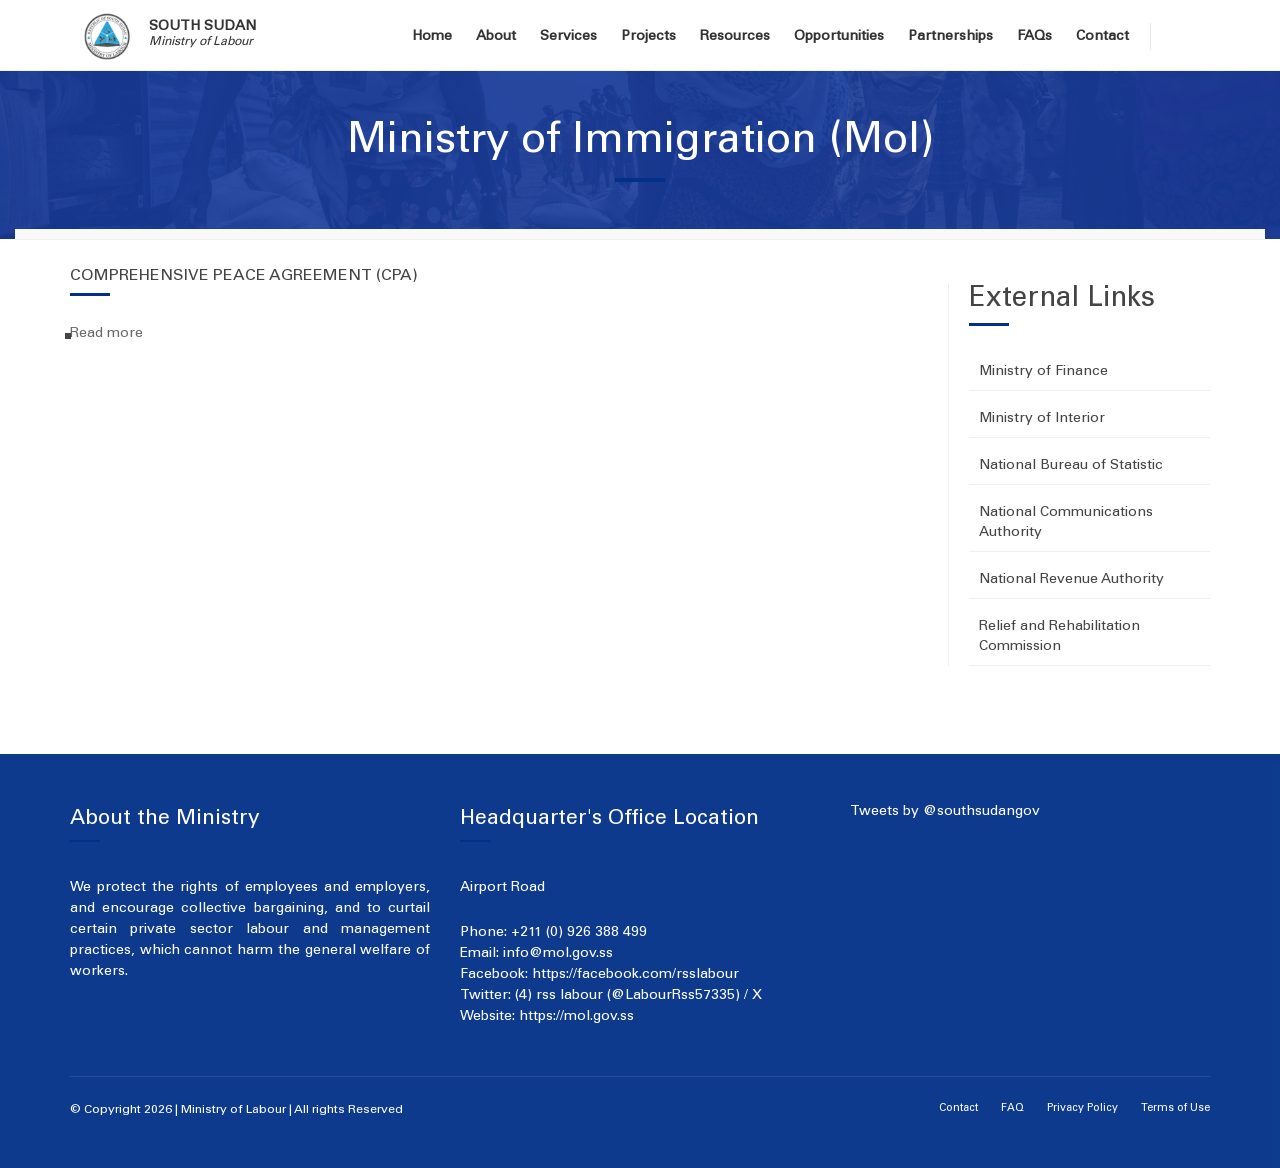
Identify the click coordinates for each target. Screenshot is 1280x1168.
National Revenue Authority (1071, 580)
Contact (1102, 37)
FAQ (1012, 1108)
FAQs (1034, 37)
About (496, 37)
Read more (106, 334)
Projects (648, 37)
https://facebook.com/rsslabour (635, 975)
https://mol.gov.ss (576, 1017)
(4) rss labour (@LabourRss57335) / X (638, 996)
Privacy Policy (1082, 1108)
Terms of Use (1175, 1108)
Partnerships (950, 37)
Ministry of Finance (1043, 372)
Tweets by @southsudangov (945, 812)
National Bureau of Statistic (1071, 466)
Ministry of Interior (1042, 419)
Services (568, 37)
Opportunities (839, 37)
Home (432, 37)
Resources (735, 37)
